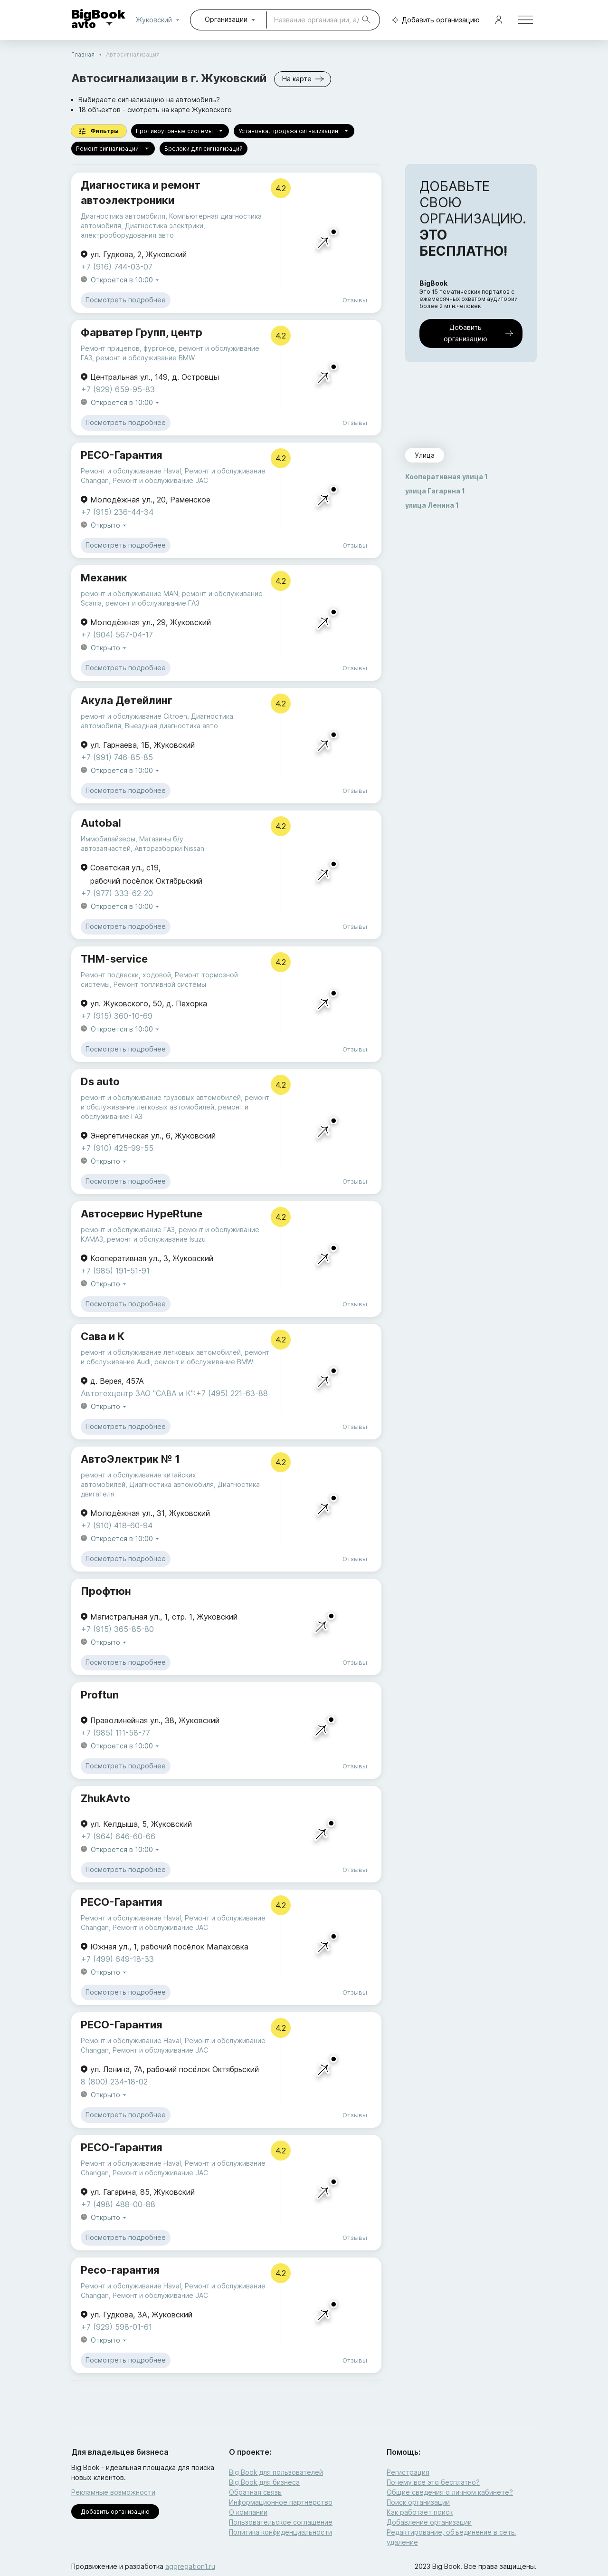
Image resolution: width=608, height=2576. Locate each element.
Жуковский (159, 20)
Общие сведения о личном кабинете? (450, 2492)
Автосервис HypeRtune (141, 1213)
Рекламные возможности (113, 2492)
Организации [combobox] (226, 19)
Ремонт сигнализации (113, 148)
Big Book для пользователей (276, 2472)
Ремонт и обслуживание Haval (131, 471)
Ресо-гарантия (120, 2270)
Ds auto (100, 1081)
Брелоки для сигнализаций (203, 148)
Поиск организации (418, 2502)
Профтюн (106, 1591)
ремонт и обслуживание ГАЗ (152, 603)
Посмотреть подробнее (126, 300)
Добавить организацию (434, 20)
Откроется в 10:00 (125, 280)
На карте (303, 79)
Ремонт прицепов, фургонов (128, 348)
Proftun (100, 1694)
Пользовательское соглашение (280, 2522)
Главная (83, 54)
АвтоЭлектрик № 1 (130, 1459)
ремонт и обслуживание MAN (129, 593)
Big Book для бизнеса (264, 2482)
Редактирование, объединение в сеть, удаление (452, 2537)
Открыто (109, 525)
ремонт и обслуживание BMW (145, 358)
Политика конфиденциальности (280, 2532)
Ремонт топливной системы (160, 984)
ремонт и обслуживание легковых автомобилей (161, 1352)
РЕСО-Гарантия (121, 455)
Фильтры (98, 131)
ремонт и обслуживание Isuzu (156, 1239)
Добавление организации (429, 2522)
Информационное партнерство (280, 2502)
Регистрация (408, 2472)
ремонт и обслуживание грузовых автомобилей (161, 1097)
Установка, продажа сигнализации (294, 131)
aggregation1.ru (190, 2566)
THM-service (114, 959)
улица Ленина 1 (432, 505)
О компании (248, 2512)
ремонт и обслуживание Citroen (134, 716)
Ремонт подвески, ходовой (126, 975)
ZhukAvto (105, 1798)
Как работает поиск (420, 2512)
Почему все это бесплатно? (433, 2482)
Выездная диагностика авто (171, 726)
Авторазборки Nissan (169, 848)
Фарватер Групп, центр (141, 332)
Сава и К (102, 1336)
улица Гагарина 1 (435, 491)
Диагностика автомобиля (123, 216)
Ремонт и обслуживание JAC (160, 480)
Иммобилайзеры (108, 839)
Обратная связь (255, 2492)
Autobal (101, 823)
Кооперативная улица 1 (446, 477)
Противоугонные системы (180, 131)
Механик (104, 577)
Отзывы (354, 300)
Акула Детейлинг (126, 700)
